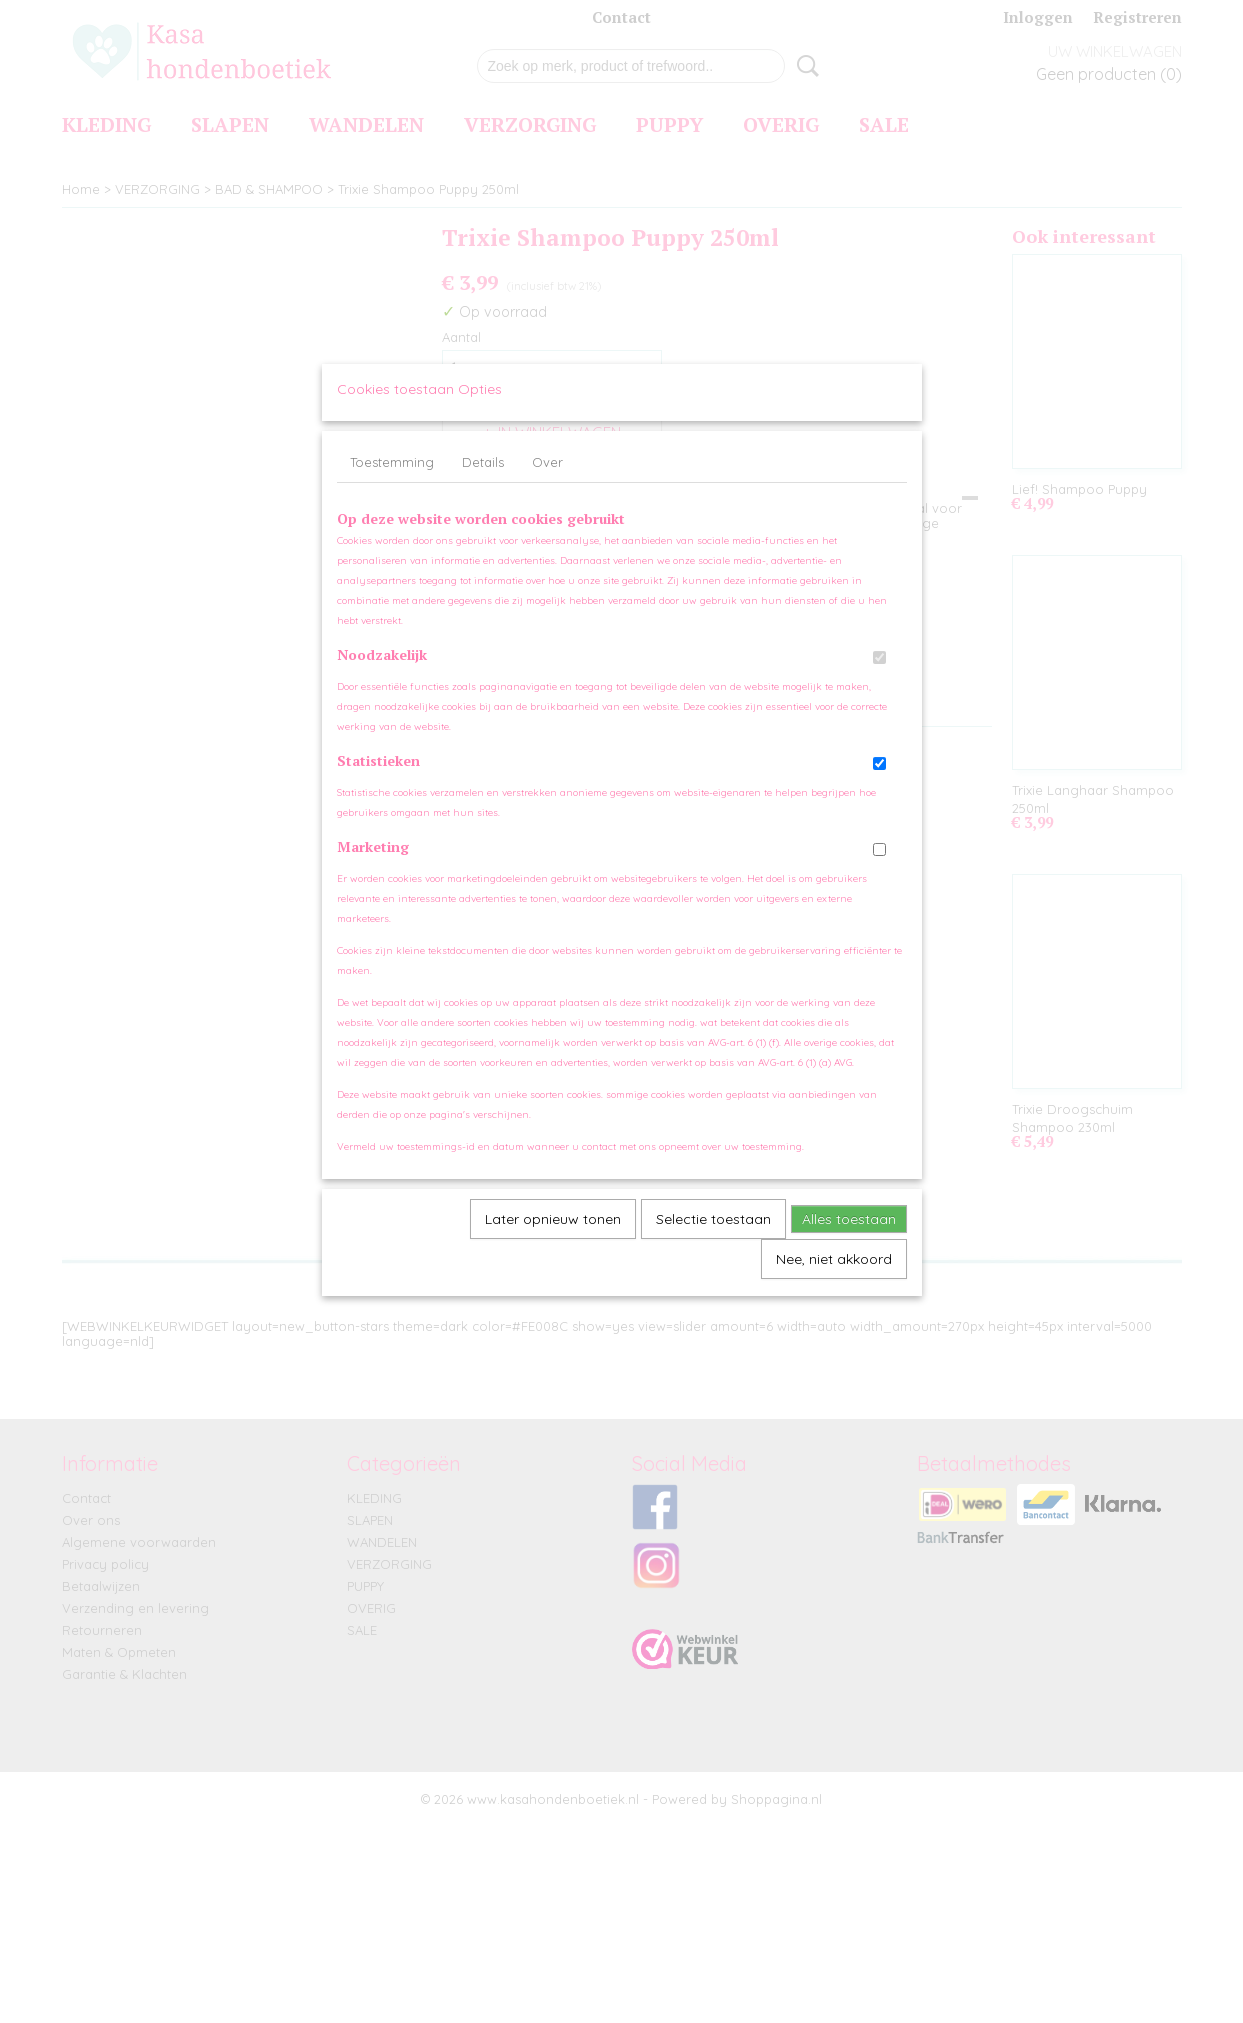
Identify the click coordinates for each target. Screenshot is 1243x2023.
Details (483, 481)
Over (547, 481)
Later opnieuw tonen (553, 1238)
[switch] (879, 676)
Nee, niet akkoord (834, 1278)
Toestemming (392, 481)
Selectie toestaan (713, 1238)
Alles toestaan (849, 1238)
